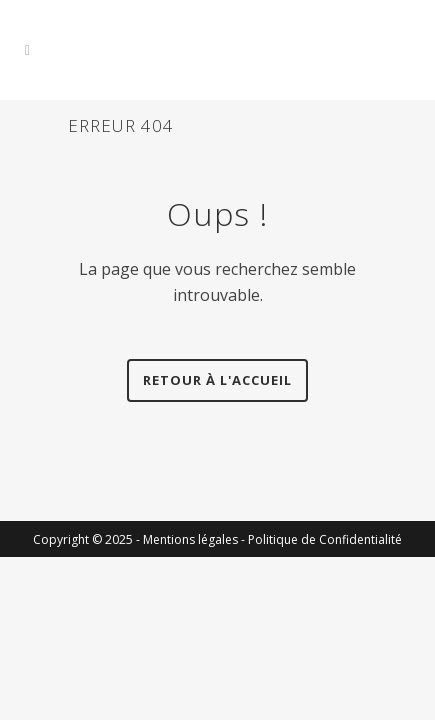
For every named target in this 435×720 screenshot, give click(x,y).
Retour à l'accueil (217, 380)
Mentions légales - (195, 539)
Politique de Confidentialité (325, 539)
